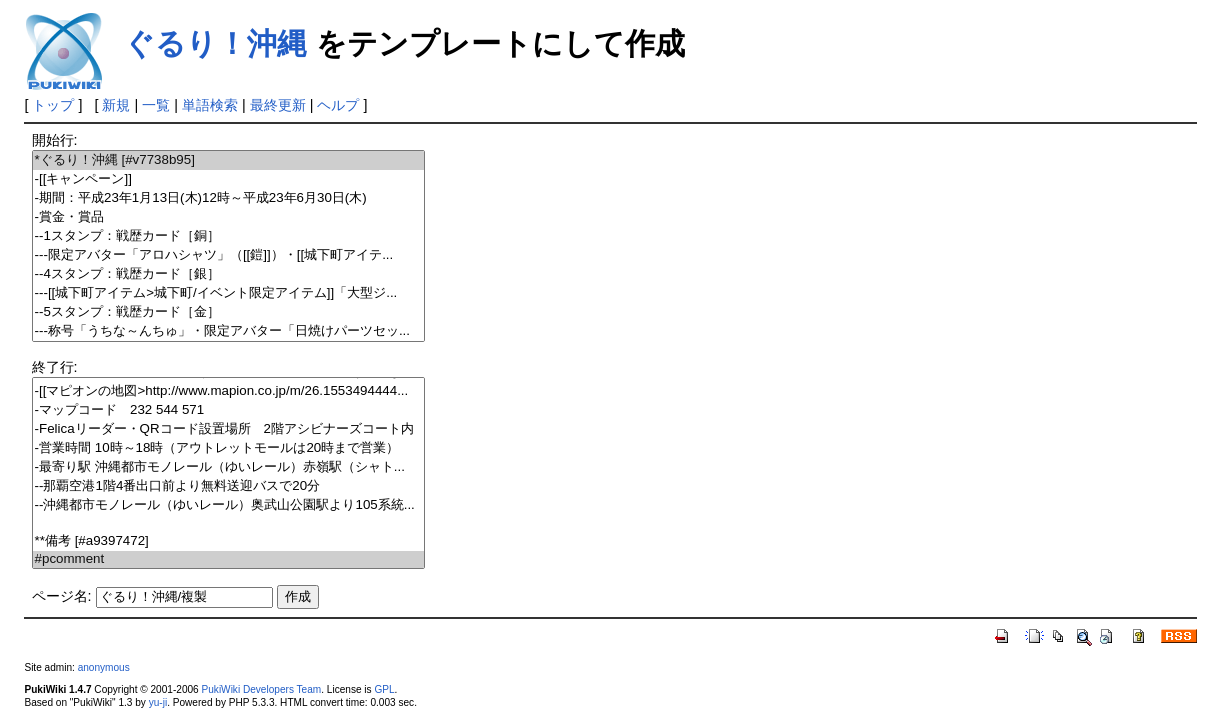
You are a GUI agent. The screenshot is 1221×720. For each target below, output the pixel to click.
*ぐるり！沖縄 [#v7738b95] (228, 160)
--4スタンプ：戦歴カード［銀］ (228, 274)
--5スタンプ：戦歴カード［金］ (228, 312)
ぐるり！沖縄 (215, 43)
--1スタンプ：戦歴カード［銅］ (228, 236)
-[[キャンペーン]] (228, 179)
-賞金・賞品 (228, 217)
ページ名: (62, 596)
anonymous (104, 667)
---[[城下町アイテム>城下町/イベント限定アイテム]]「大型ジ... (228, 293)
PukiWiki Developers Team (262, 689)
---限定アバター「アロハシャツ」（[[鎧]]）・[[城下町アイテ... (228, 255)
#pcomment (228, 559)
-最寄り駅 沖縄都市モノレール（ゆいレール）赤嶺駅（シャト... (228, 467)
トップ (53, 105)
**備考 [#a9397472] (228, 541)
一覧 (156, 105)
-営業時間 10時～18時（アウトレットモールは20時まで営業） (228, 448)
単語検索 (210, 105)
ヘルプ (338, 105)
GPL (384, 689)
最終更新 (278, 105)
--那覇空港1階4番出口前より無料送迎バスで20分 (228, 486)
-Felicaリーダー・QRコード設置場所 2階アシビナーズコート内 (228, 429)
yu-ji (158, 702)
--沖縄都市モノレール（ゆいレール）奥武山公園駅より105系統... (228, 505)
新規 (116, 105)
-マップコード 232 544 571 (228, 410)
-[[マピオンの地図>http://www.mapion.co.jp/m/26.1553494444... (228, 391)
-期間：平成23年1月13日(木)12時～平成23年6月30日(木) (228, 198)
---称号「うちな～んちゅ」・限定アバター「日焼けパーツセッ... (228, 331)
